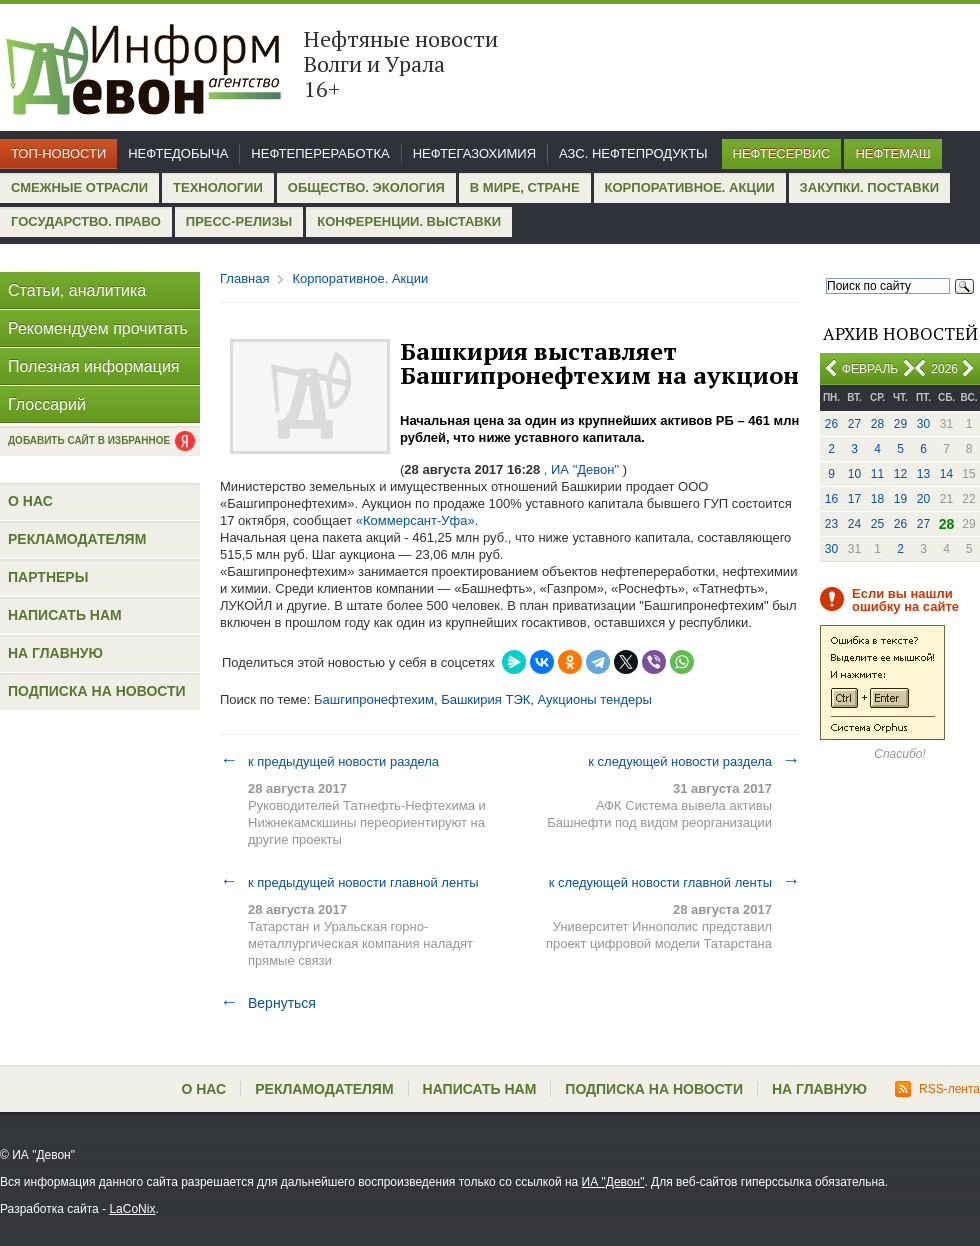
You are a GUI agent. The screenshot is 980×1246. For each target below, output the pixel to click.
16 (831, 499)
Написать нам (65, 615)
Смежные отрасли (79, 187)
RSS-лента (937, 1089)
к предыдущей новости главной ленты (349, 882)
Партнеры (48, 577)
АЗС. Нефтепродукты (633, 153)
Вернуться (268, 1003)
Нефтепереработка (320, 153)
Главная (244, 278)
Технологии (218, 187)
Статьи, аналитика (77, 290)
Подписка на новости (97, 691)
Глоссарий (47, 404)
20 (923, 499)
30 (923, 424)
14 (946, 474)
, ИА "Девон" (581, 469)
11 (877, 474)
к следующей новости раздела (694, 761)
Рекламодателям (77, 539)
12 (900, 474)
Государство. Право (86, 221)
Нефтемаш (892, 153)
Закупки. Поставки (869, 187)
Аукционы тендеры (595, 699)
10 (854, 474)
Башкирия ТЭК (485, 699)
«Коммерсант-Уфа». (417, 520)
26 (831, 424)
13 (923, 474)
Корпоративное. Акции (690, 187)
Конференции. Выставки (409, 221)
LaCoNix (132, 1209)
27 (854, 424)
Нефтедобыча (178, 153)
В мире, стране (525, 187)
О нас (30, 501)
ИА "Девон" (613, 1182)
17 (854, 499)
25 (877, 524)
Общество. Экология (366, 187)
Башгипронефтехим (374, 699)
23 (831, 524)
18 (877, 499)
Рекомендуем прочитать (98, 328)
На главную (55, 653)
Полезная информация (94, 366)
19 (900, 499)
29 (900, 424)
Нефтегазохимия (474, 153)
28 (877, 424)
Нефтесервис (782, 153)
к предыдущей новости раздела (329, 761)
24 (854, 524)
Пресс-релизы (239, 221)
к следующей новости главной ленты (674, 882)
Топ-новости (58, 153)
